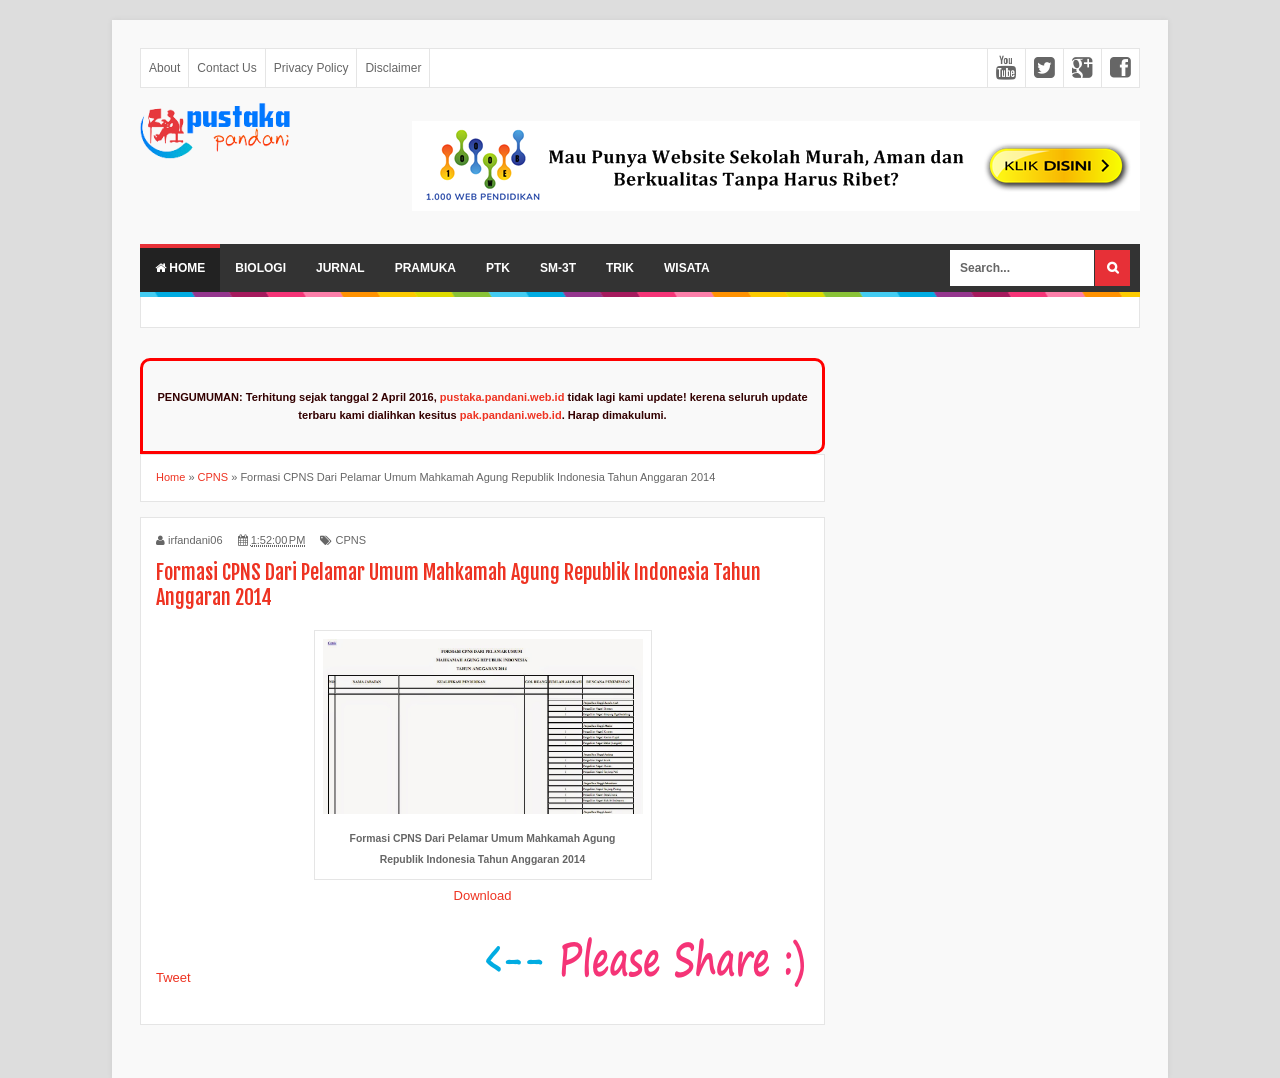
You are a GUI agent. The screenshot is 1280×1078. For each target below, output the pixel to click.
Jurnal (340, 268)
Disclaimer (393, 68)
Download (483, 895)
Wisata (687, 268)
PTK (498, 268)
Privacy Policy (311, 68)
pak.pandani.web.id (511, 415)
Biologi (260, 268)
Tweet (173, 977)
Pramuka (425, 268)
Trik (620, 268)
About (164, 68)
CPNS (350, 540)
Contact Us (226, 68)
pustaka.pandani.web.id (502, 397)
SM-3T (558, 268)
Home (180, 268)
